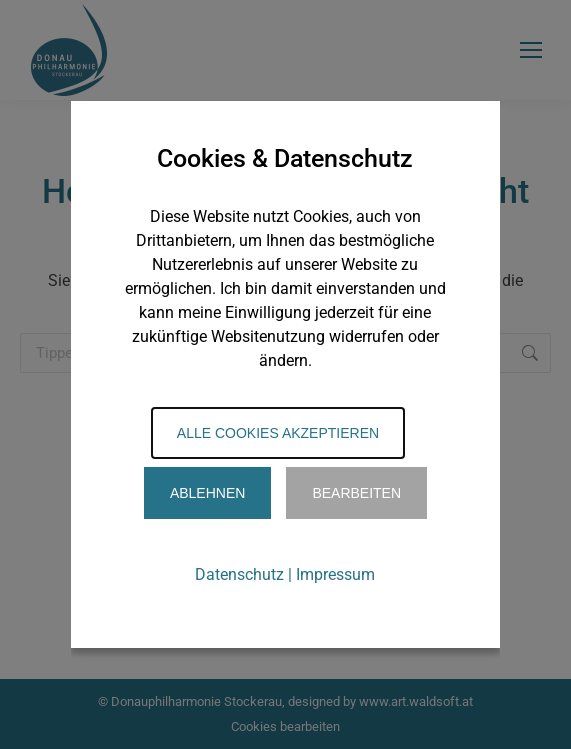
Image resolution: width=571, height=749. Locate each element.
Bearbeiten (356, 493)
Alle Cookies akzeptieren (278, 433)
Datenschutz (239, 574)
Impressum (335, 574)
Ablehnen (207, 493)
